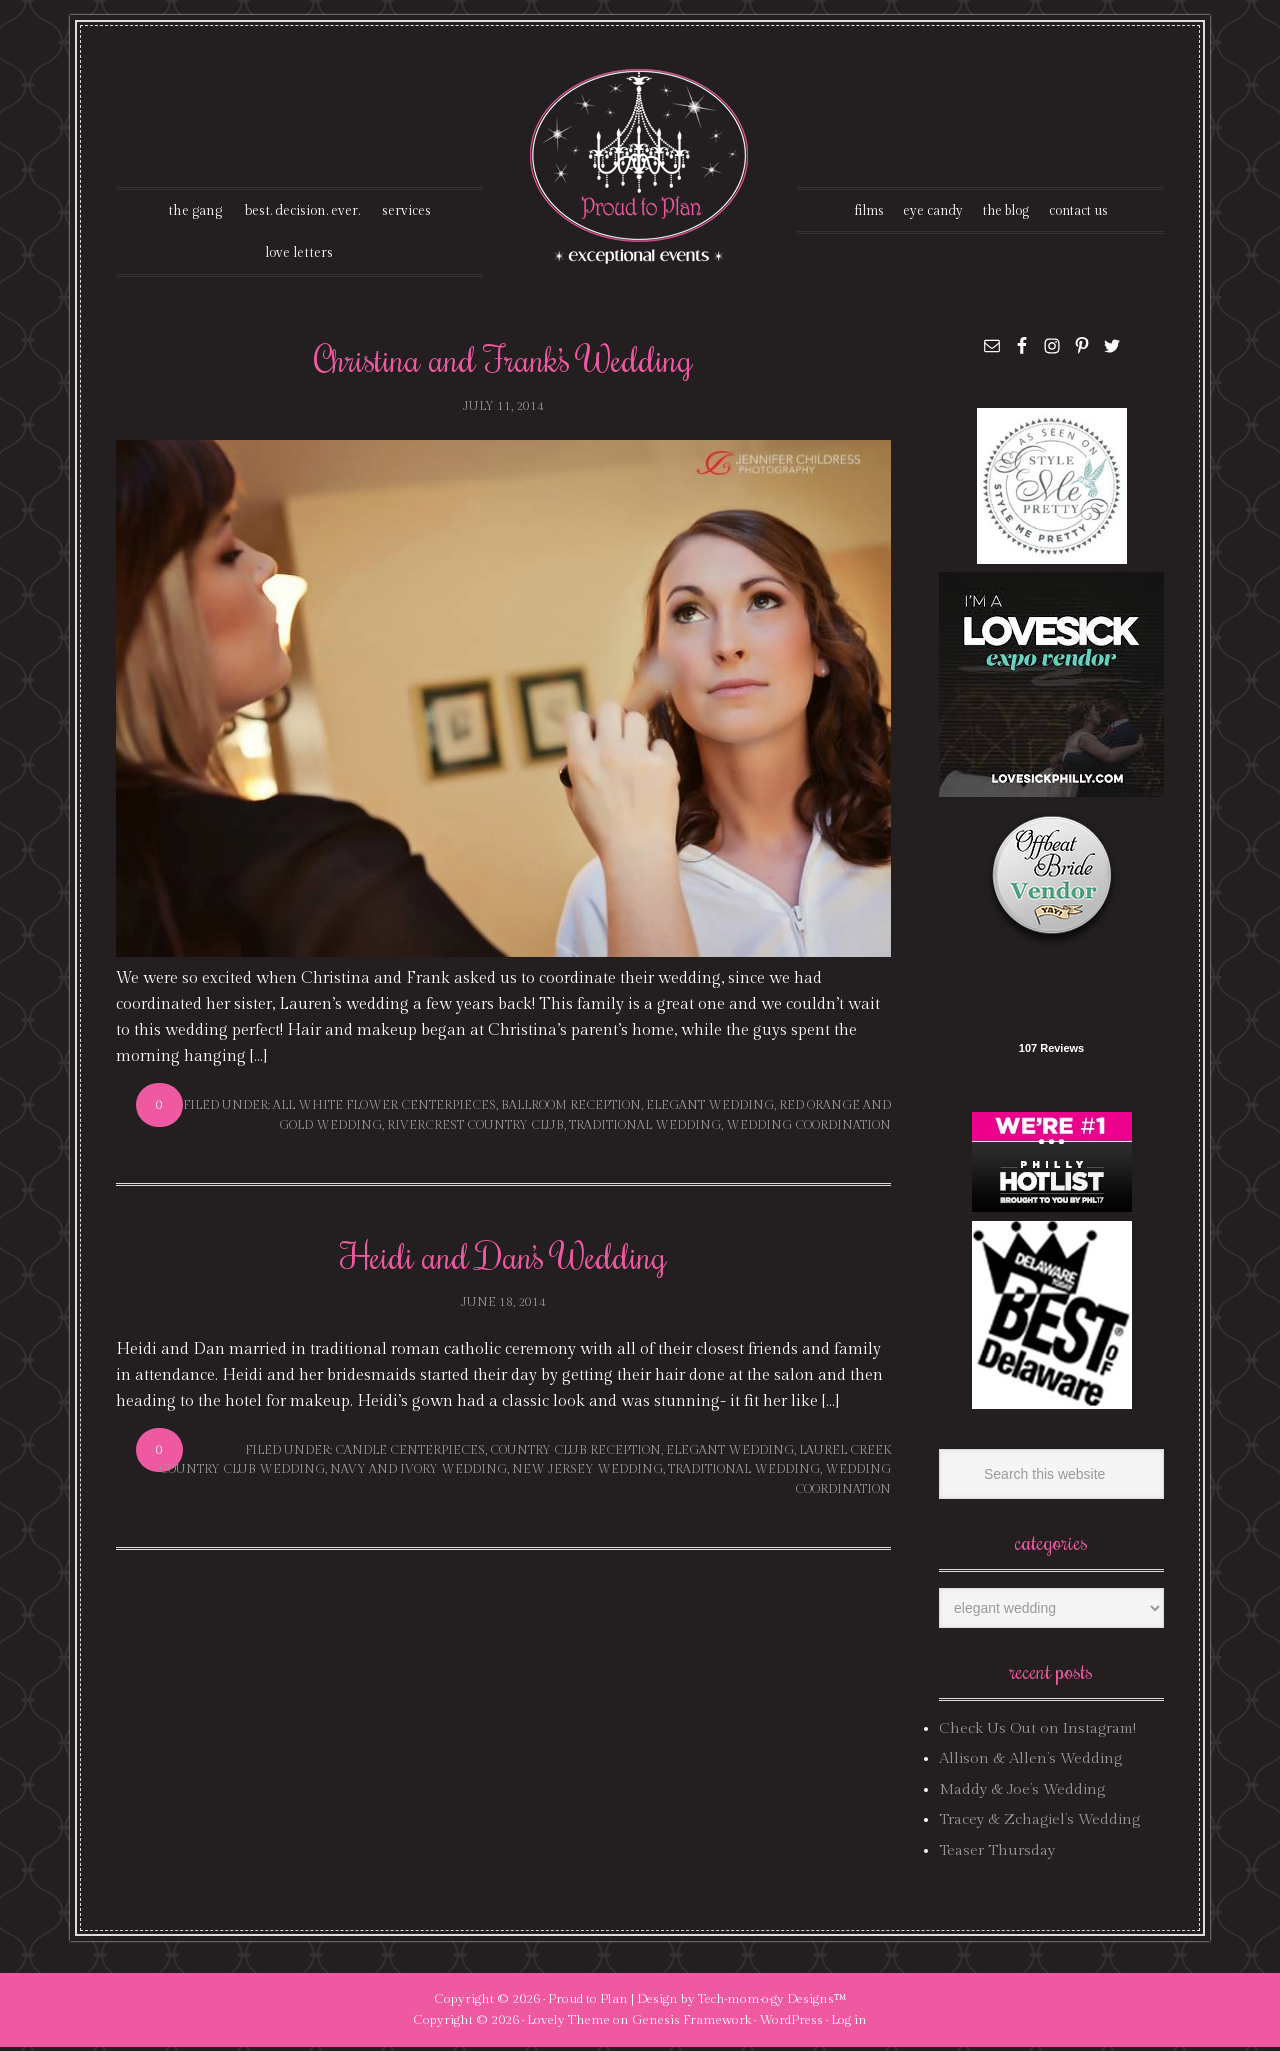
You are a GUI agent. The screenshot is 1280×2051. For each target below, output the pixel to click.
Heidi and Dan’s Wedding (504, 1259)
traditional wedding (645, 1128)
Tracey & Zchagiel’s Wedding (1039, 1823)
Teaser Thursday (997, 1853)
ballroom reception (571, 1109)
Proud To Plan (640, 166)
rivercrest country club (475, 1128)
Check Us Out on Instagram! (1037, 1732)
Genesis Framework (691, 2024)
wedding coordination (808, 1128)
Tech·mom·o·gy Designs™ (772, 2003)
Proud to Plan (588, 2003)
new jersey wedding (587, 1473)
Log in (849, 2024)
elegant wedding (710, 1109)
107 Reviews (1051, 1052)
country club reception (575, 1454)
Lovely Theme (568, 2024)
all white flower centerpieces (384, 1109)
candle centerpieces (410, 1454)
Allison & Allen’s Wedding (1030, 1762)
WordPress (791, 2024)
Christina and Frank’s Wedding (504, 362)
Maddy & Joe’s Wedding (1022, 1793)
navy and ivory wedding (418, 1473)
